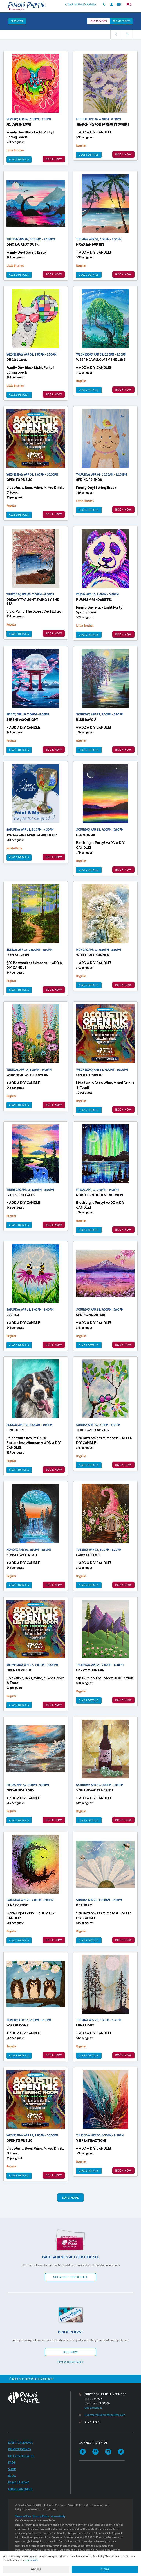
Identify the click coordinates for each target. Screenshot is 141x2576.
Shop (12, 2469)
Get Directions (93, 2407)
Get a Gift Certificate (70, 2277)
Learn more (32, 2560)
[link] (127, 34)
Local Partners (20, 2489)
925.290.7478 (92, 2422)
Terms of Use (23, 2516)
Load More (70, 2197)
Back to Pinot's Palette (78, 4)
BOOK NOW (54, 159)
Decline (36, 2569)
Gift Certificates (21, 2456)
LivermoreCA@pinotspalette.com (104, 2415)
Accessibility (58, 2516)
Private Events (19, 2449)
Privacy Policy (41, 2516)
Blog (12, 2476)
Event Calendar (20, 2443)
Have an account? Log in (70, 2361)
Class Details (18, 159)
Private (121, 21)
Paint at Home (18, 2482)
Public (98, 21)
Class (17, 21)
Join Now (70, 2352)
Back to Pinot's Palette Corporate (32, 2378)
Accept (105, 2569)
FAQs (12, 2463)
